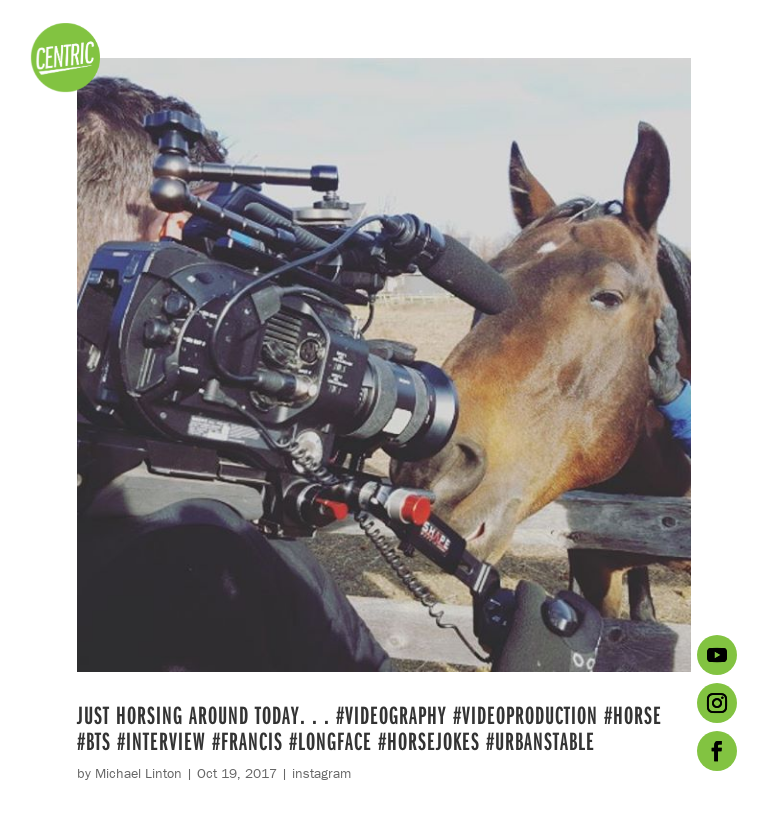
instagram (321, 773)
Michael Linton (138, 773)
